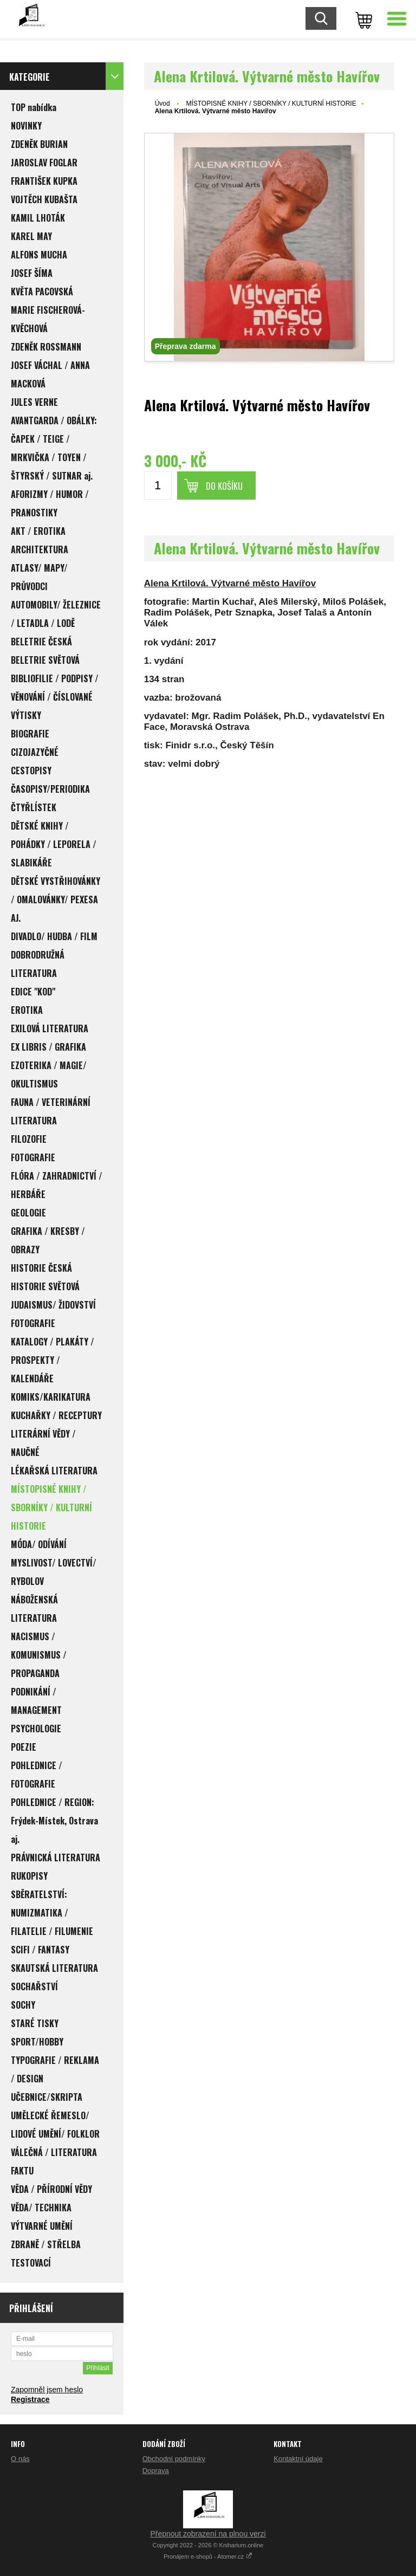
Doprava (155, 2471)
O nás (20, 2459)
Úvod (162, 103)
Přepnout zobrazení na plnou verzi (207, 2533)
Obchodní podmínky (173, 2459)
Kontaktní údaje (298, 2459)
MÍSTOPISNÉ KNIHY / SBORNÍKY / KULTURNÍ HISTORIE (271, 103)
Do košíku (224, 486)
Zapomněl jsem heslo (47, 2389)
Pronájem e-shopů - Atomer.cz (208, 2556)
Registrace (30, 2399)
